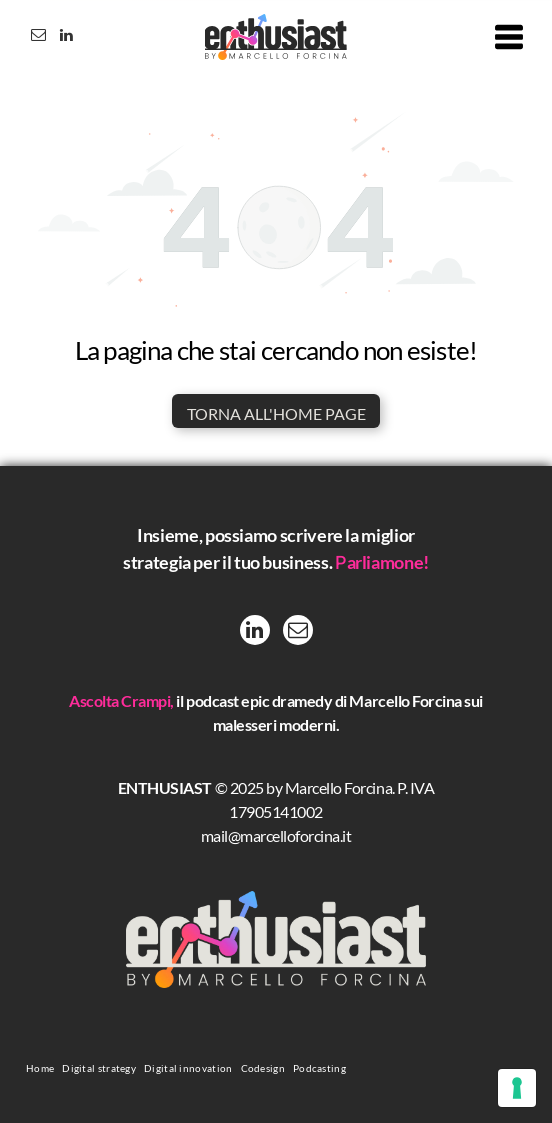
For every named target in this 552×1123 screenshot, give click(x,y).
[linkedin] (66, 37)
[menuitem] (40, 1067)
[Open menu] (509, 37)
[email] (38, 37)
